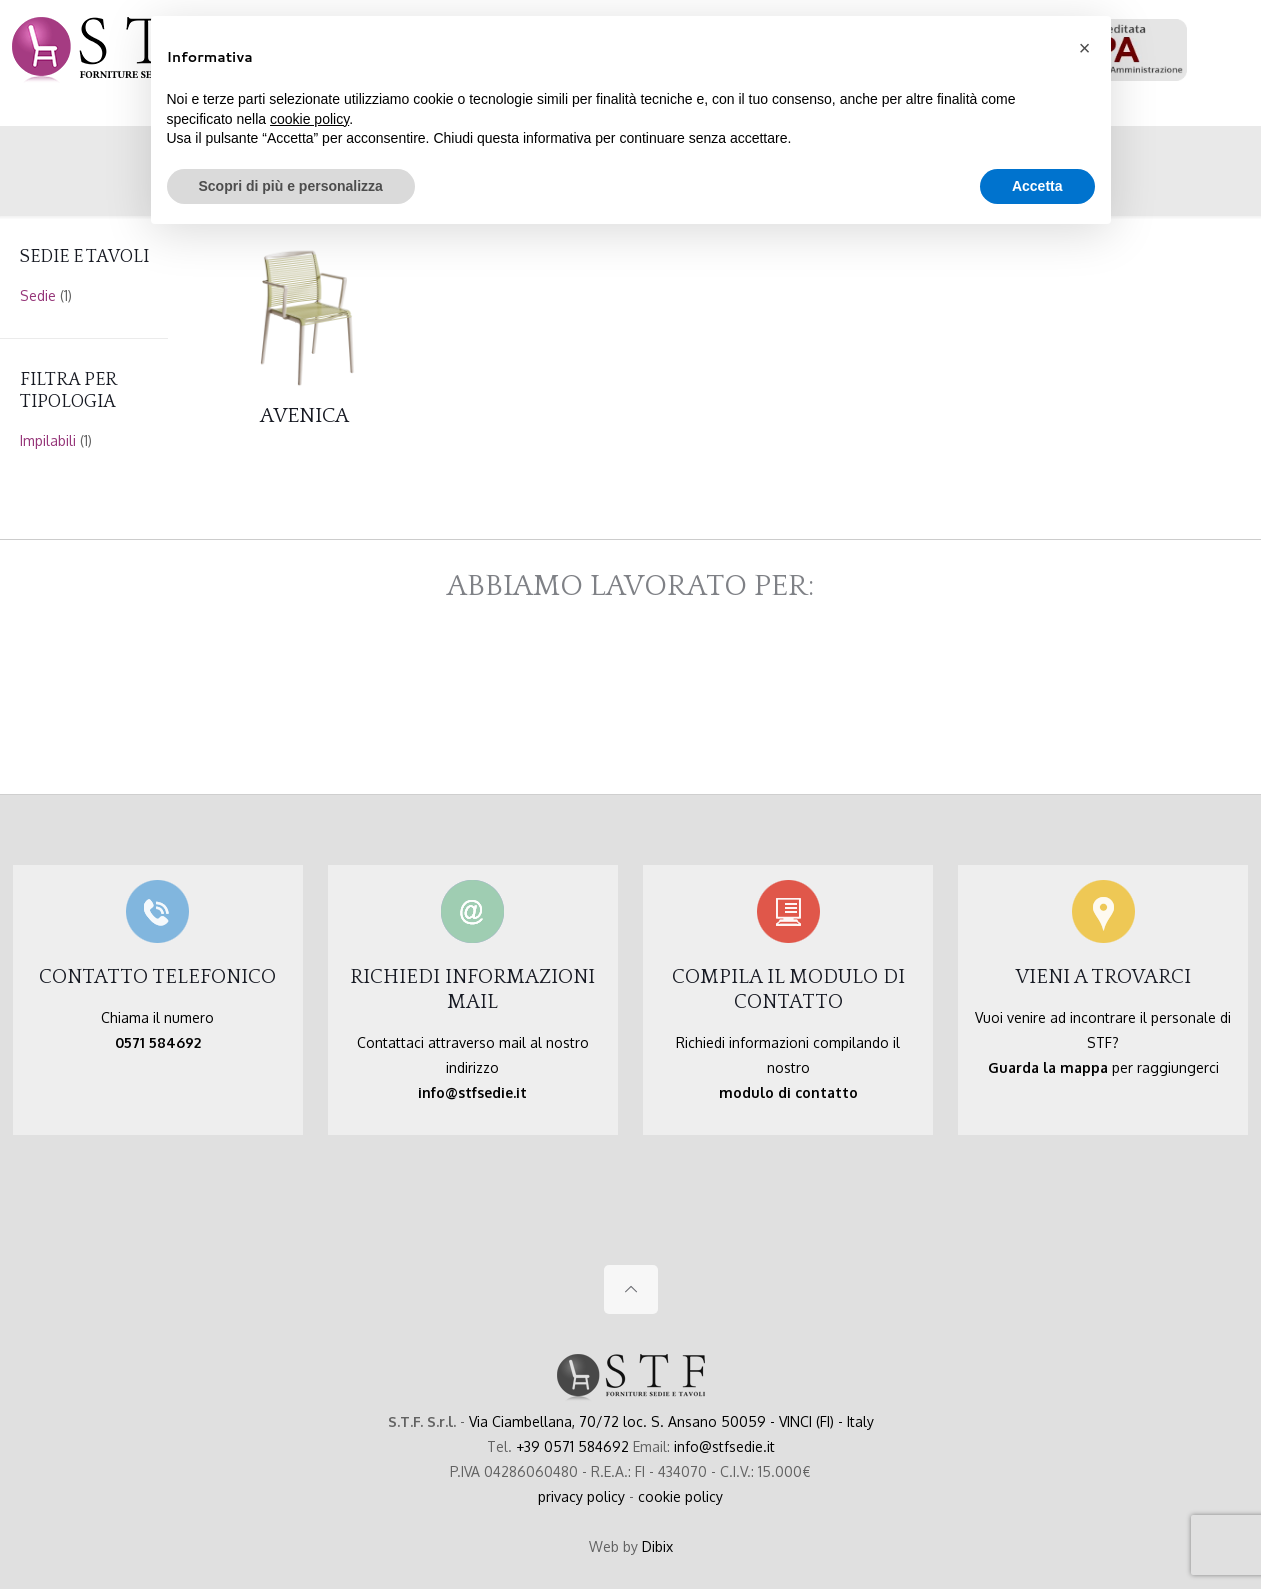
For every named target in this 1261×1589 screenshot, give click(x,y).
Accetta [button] (1037, 186)
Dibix (657, 1546)
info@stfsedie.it (724, 1446)
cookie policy (680, 1496)
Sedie (38, 295)
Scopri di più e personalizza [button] (291, 186)
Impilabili (48, 440)
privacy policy (581, 1496)
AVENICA (304, 415)
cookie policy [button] (309, 119)
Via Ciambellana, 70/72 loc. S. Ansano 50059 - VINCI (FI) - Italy (671, 1421)
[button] (1085, 48)
